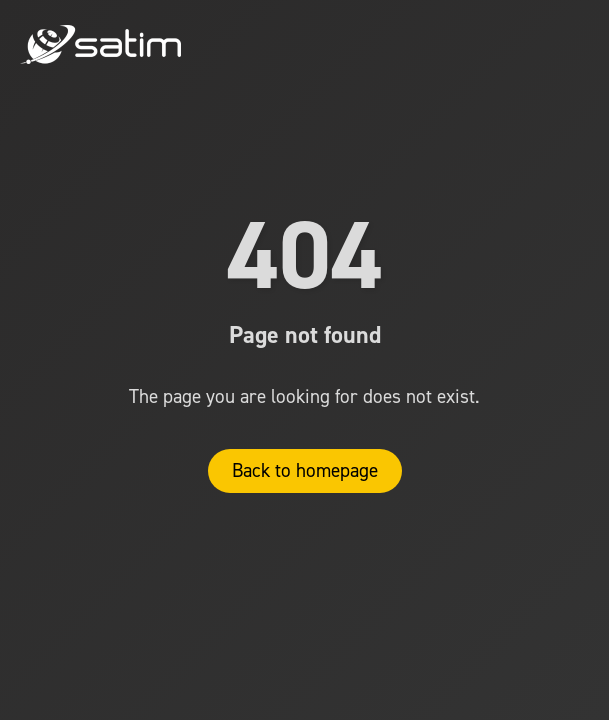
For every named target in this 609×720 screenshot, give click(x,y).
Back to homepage (305, 470)
